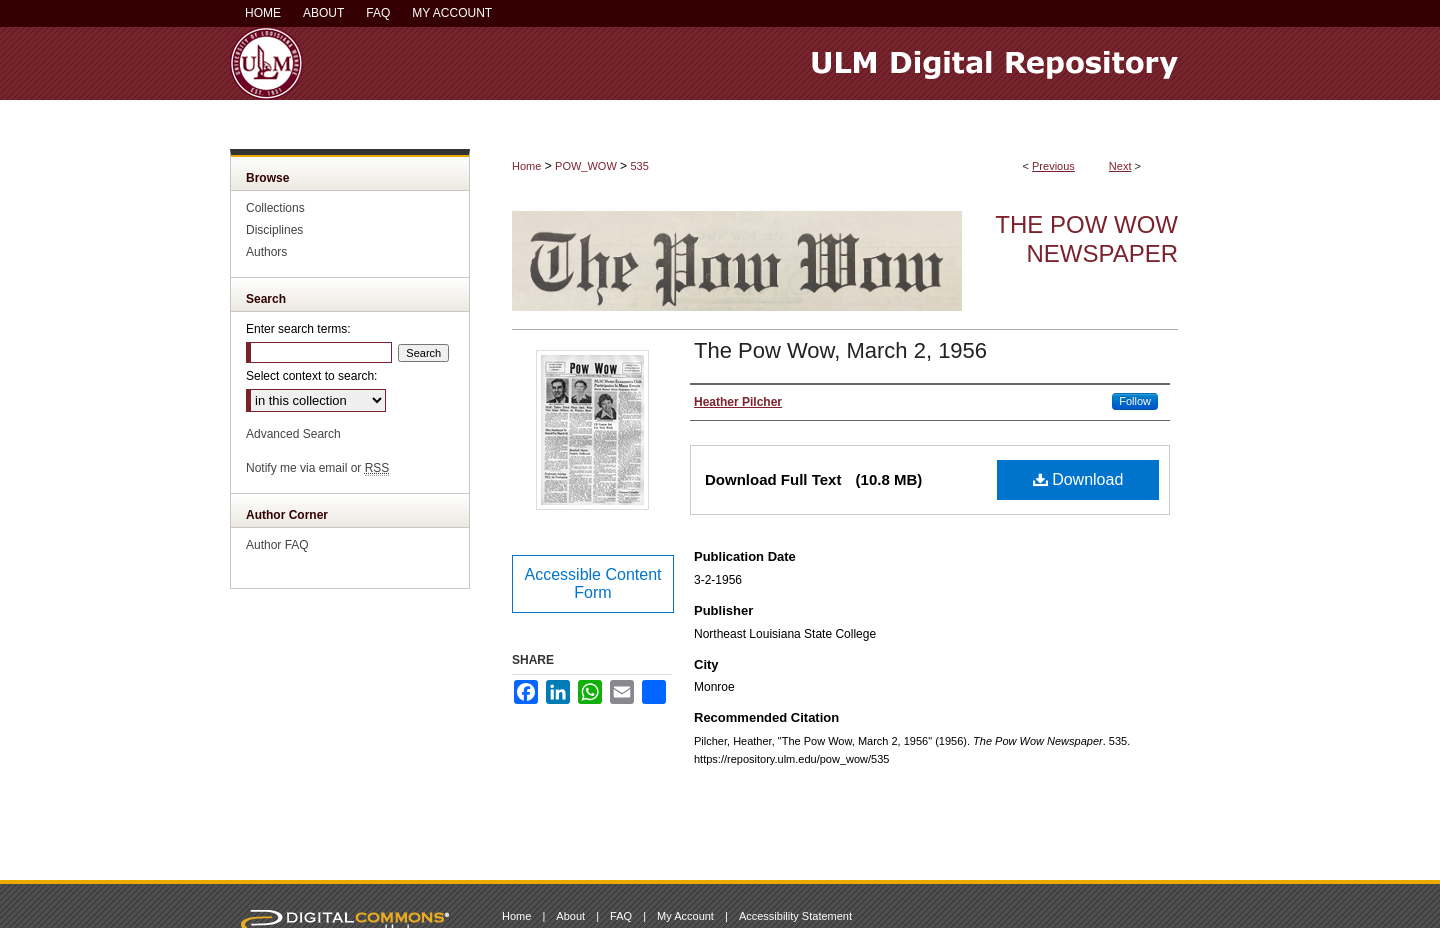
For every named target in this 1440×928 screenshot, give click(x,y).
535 (639, 166)
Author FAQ (277, 545)
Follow (1135, 401)
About (570, 916)
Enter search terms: (298, 329)
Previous (1053, 166)
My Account (685, 916)
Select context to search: (311, 376)
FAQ (621, 916)
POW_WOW (586, 166)
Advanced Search (293, 434)
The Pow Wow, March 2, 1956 (840, 350)
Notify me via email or (317, 468)
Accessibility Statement (795, 916)
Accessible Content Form (593, 583)
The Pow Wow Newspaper (1086, 239)
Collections (275, 208)
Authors (266, 252)
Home (526, 166)
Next (1120, 166)
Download (1078, 479)
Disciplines (274, 230)
